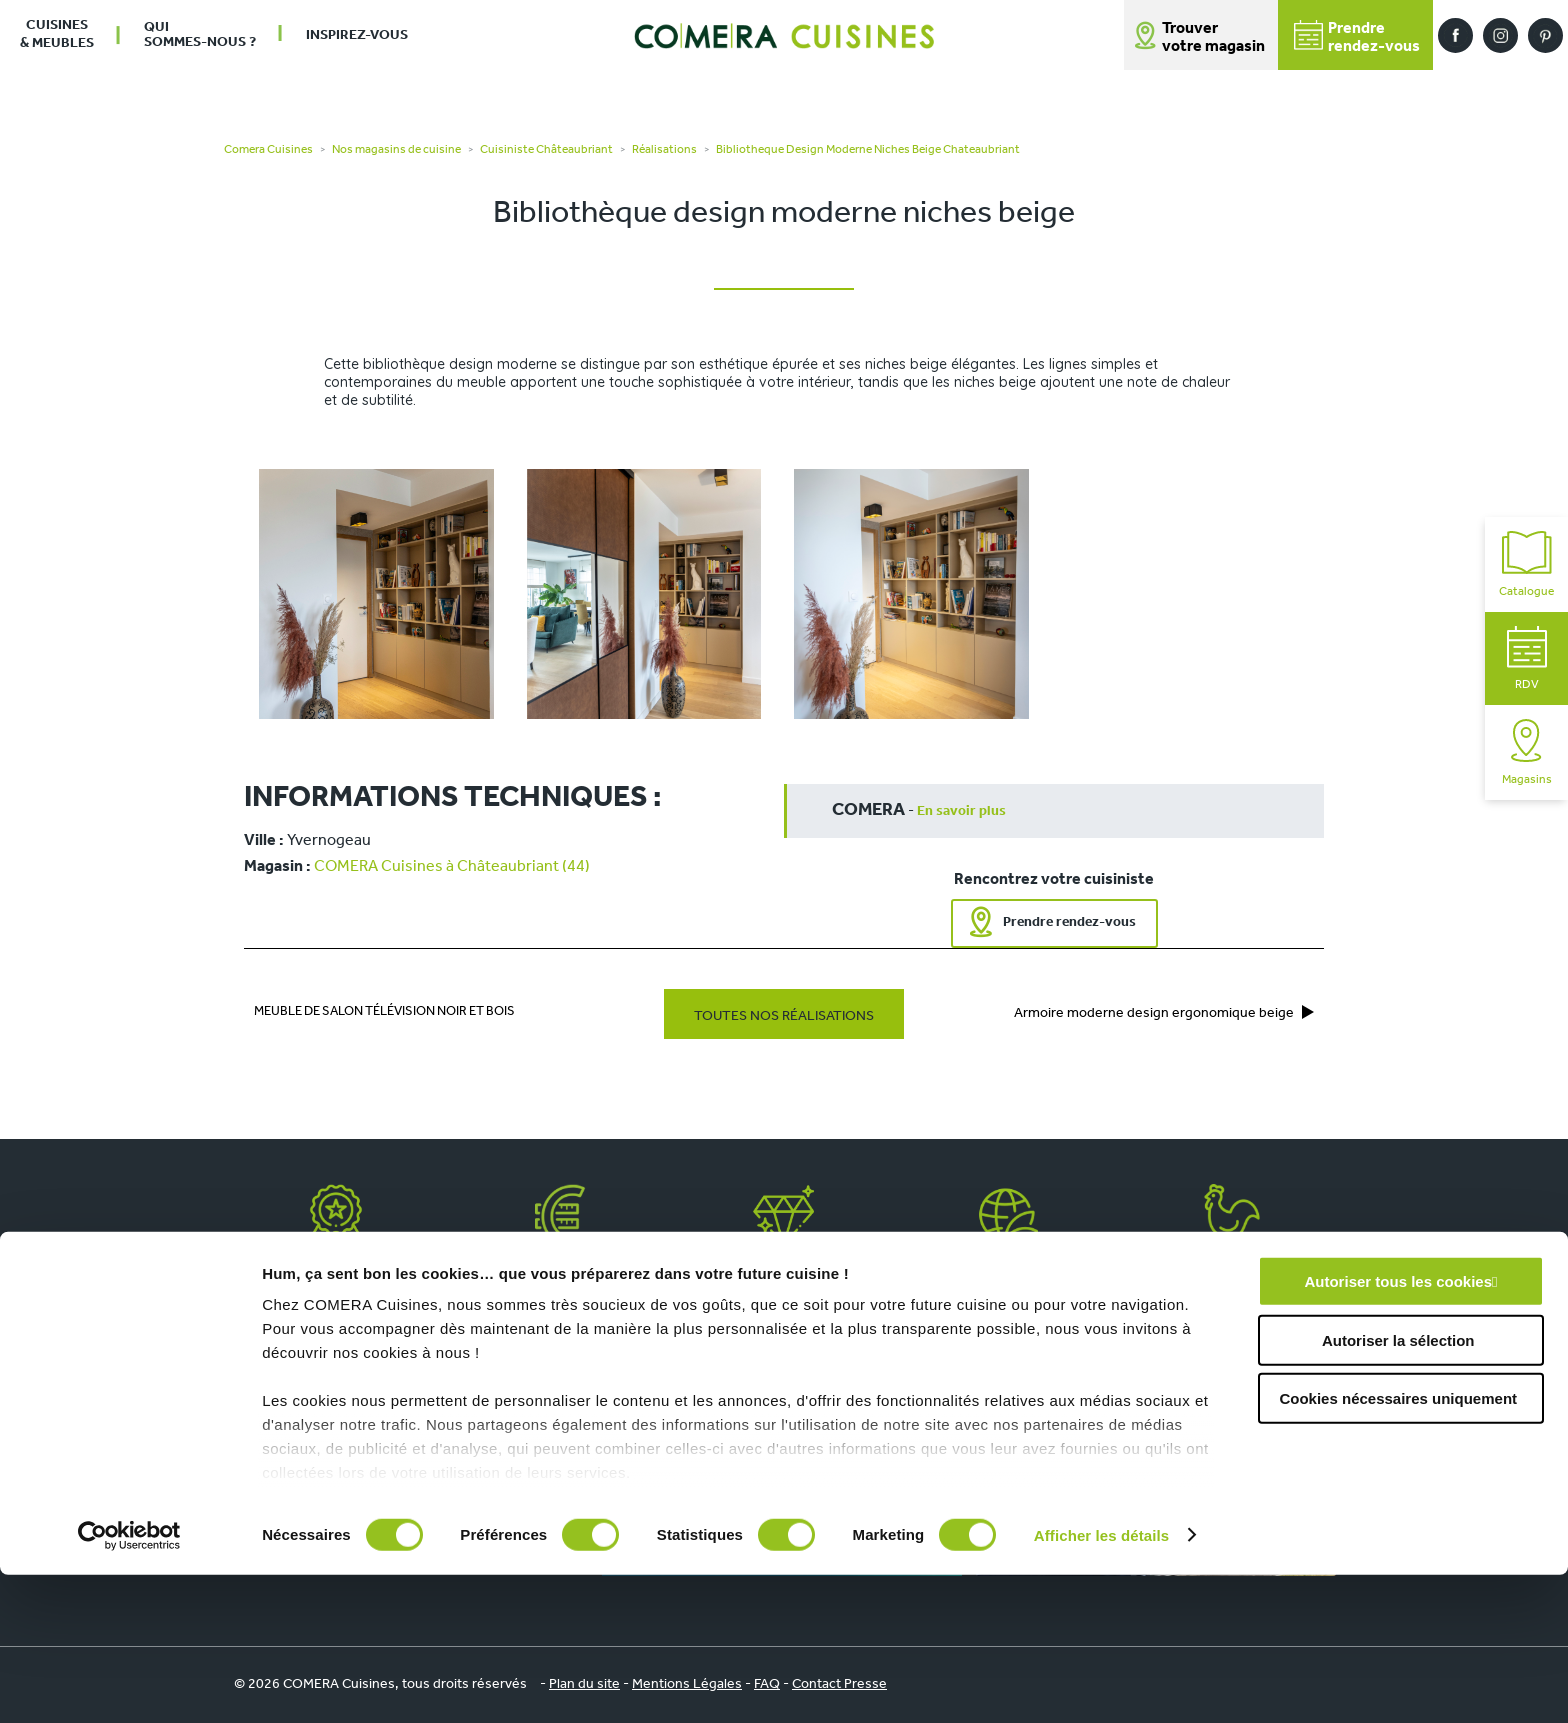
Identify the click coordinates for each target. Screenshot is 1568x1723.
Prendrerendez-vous (1357, 37)
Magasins (1527, 752)
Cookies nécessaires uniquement (1398, 1547)
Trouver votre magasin (1213, 38)
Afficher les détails (1101, 1683)
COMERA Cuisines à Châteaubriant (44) (452, 867)
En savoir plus (961, 811)
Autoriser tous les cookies (1398, 1430)
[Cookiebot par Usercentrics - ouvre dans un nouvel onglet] (129, 1684)
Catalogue (1526, 564)
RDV (1527, 658)
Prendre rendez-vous (1069, 922)
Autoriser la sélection (1398, 1488)
